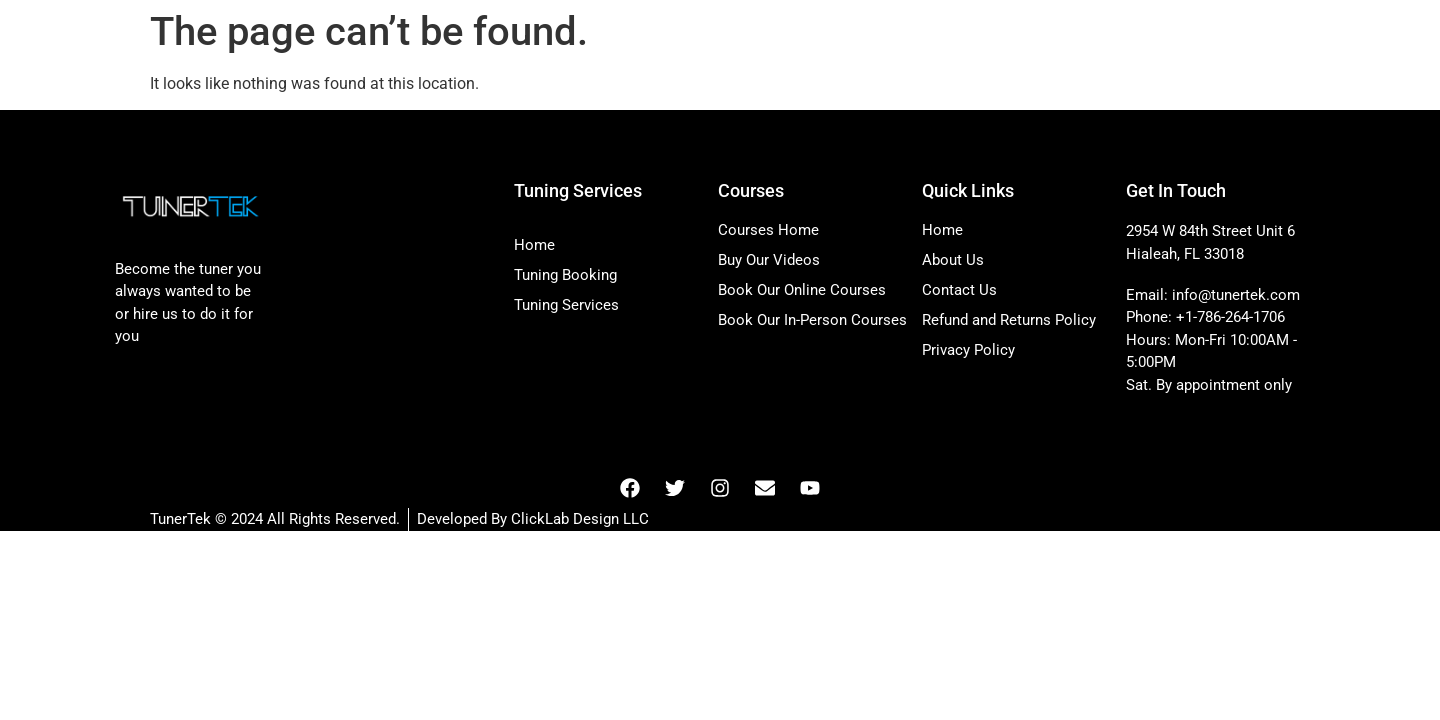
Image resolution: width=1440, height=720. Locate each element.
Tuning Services (566, 305)
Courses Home (768, 230)
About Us (953, 260)
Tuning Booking (565, 275)
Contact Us (959, 290)
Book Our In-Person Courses (812, 320)
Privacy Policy (968, 350)
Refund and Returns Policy (1009, 320)
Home (534, 245)
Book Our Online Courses (802, 290)
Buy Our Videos (769, 260)
